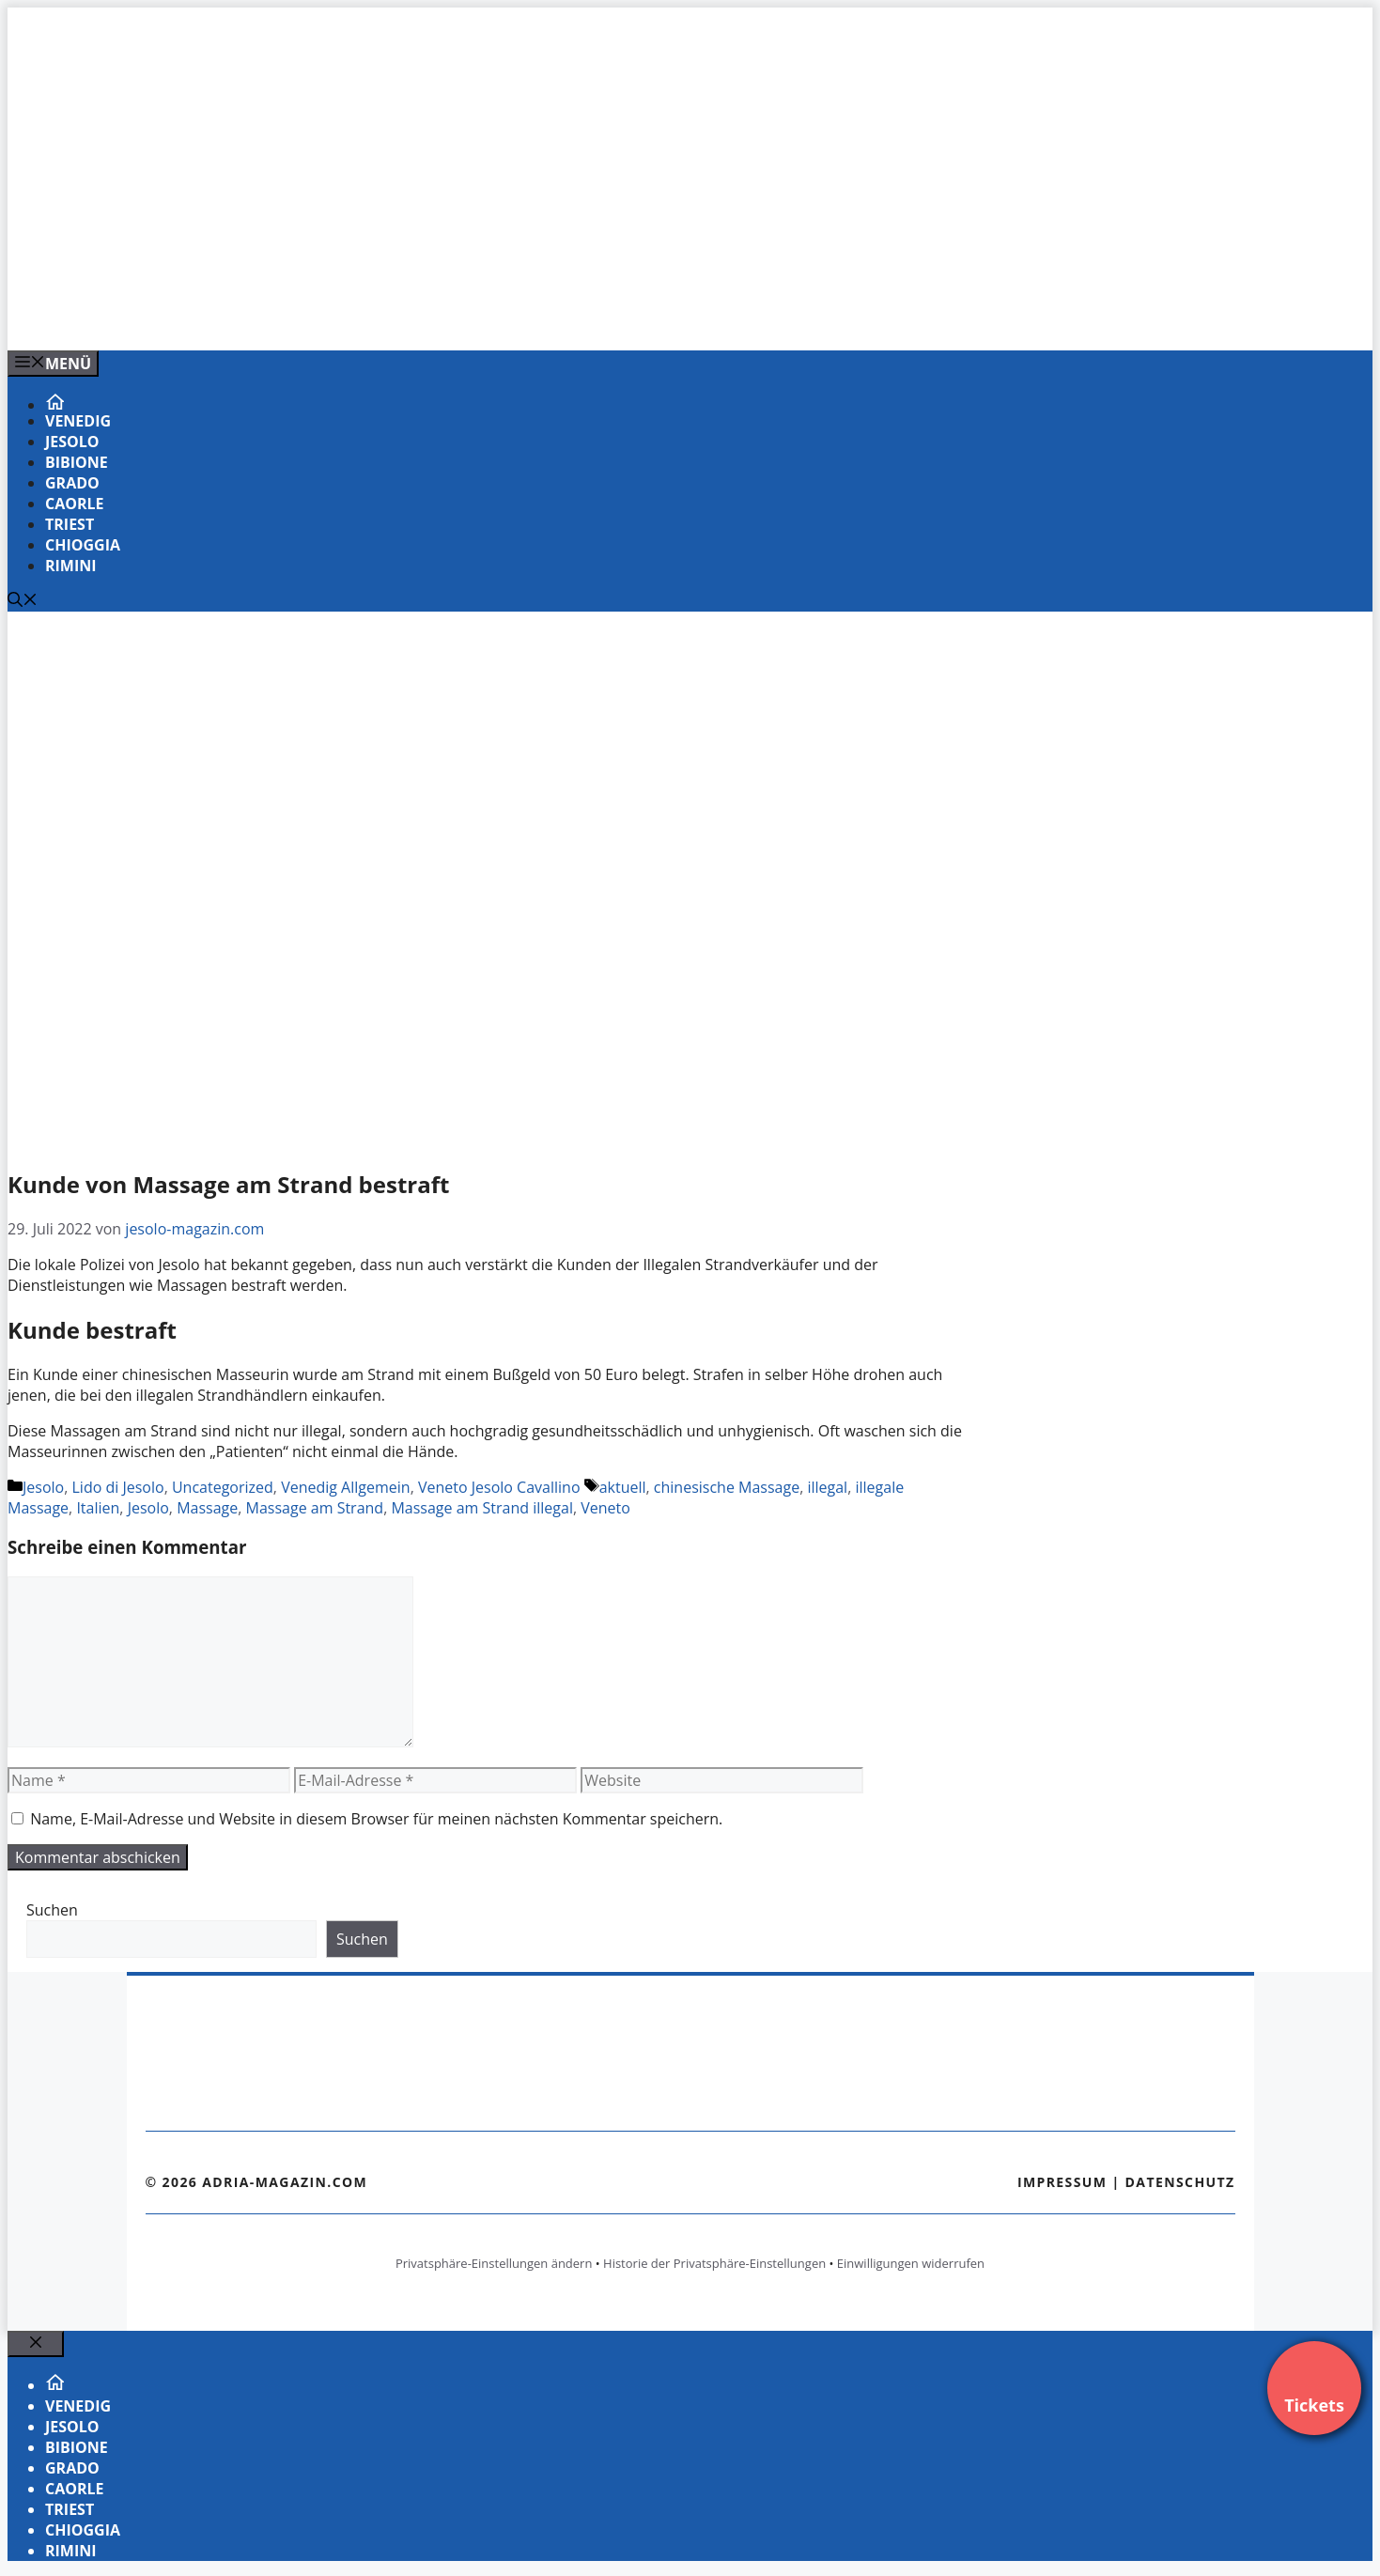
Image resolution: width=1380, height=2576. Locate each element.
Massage (207, 1507)
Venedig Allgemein (346, 1487)
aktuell (622, 1487)
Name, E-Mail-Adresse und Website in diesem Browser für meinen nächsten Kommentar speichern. (376, 1818)
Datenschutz (1180, 2182)
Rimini (71, 565)
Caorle (74, 503)
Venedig (78, 421)
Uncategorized (222, 1487)
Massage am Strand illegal (482, 1507)
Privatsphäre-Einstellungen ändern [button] (493, 2263)
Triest (69, 524)
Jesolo (72, 441)
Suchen (52, 1910)
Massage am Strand (315, 1507)
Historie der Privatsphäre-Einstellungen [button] (714, 2263)
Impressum (1062, 2182)
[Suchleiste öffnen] (23, 601)
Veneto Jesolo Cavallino (499, 1487)
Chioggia (82, 545)
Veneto (605, 1507)
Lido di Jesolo (118, 1487)
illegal (827, 1487)
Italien (97, 1507)
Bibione (76, 462)
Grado (72, 483)
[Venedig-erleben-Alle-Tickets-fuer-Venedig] (387, 315)
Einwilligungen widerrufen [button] (911, 2263)
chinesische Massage (726, 1487)
